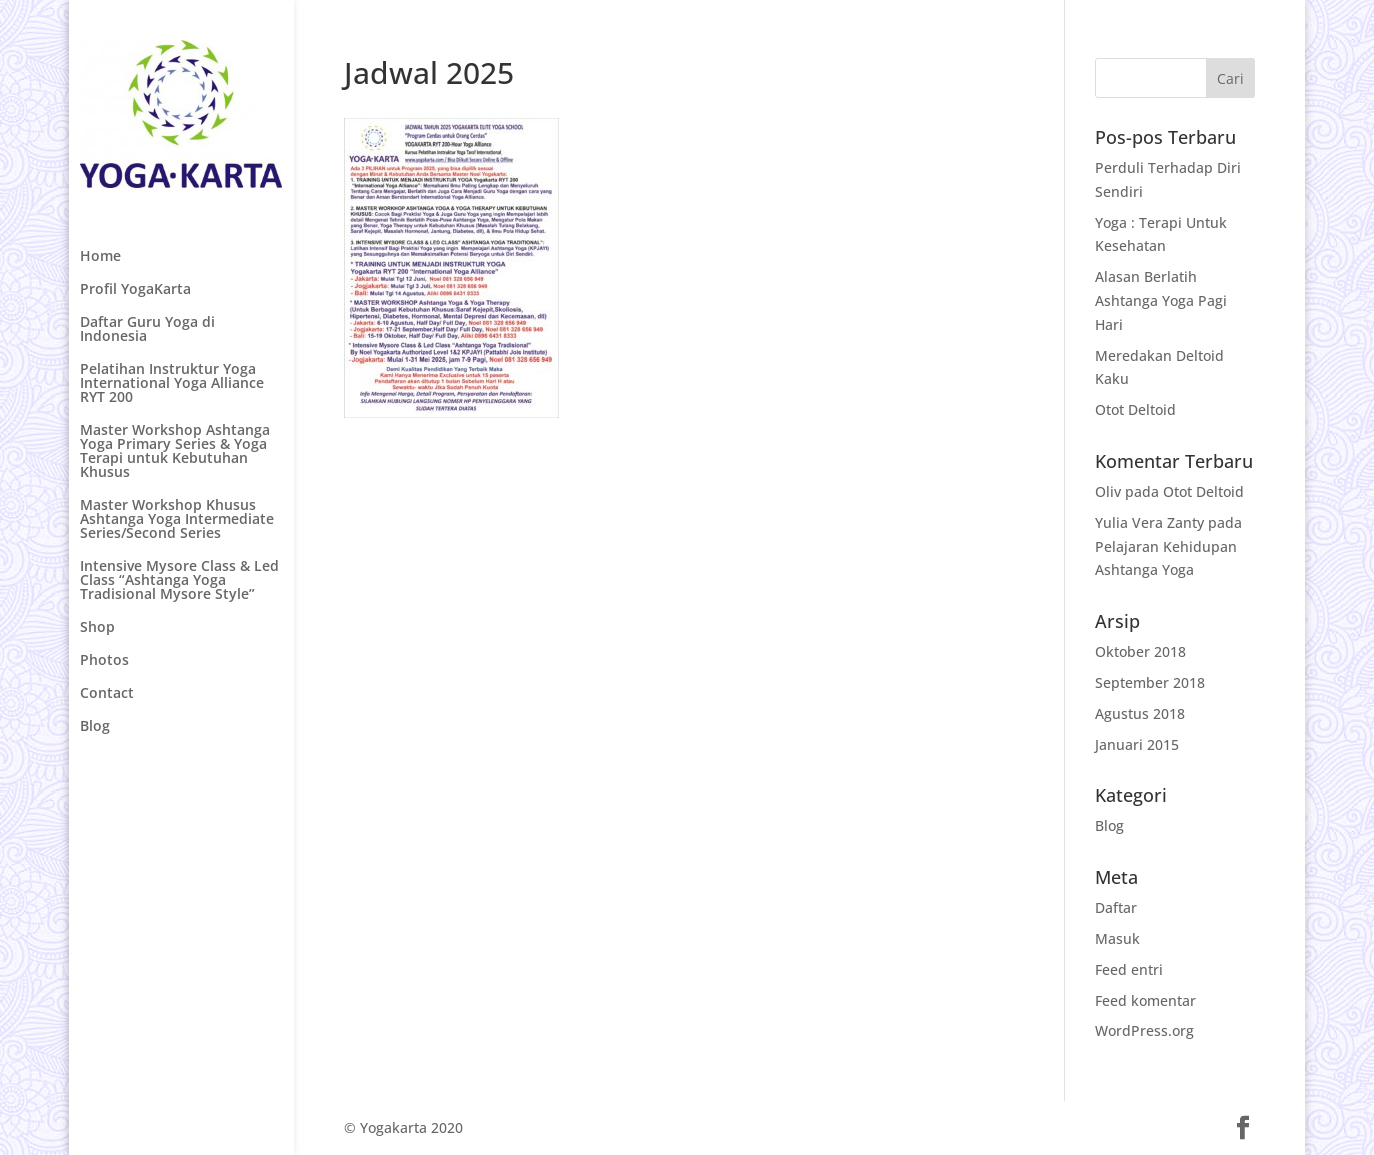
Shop (97, 628)
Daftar (1116, 907)
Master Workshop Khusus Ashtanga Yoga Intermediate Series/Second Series (177, 520)
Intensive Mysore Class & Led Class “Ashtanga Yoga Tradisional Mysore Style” (179, 581)
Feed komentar (1145, 1000)
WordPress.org (1144, 1030)
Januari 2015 (1137, 744)
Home (100, 257)
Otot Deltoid (1135, 409)
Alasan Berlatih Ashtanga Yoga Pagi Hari (1161, 300)
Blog (95, 727)
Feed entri (1129, 969)
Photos (104, 661)
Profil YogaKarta (135, 290)
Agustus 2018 (1140, 713)
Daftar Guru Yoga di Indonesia (147, 330)
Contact (107, 694)
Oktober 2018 (1140, 651)
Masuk (1117, 938)
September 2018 (1150, 682)
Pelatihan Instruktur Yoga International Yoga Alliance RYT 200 (172, 384)
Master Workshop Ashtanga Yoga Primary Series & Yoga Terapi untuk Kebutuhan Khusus (175, 452)
